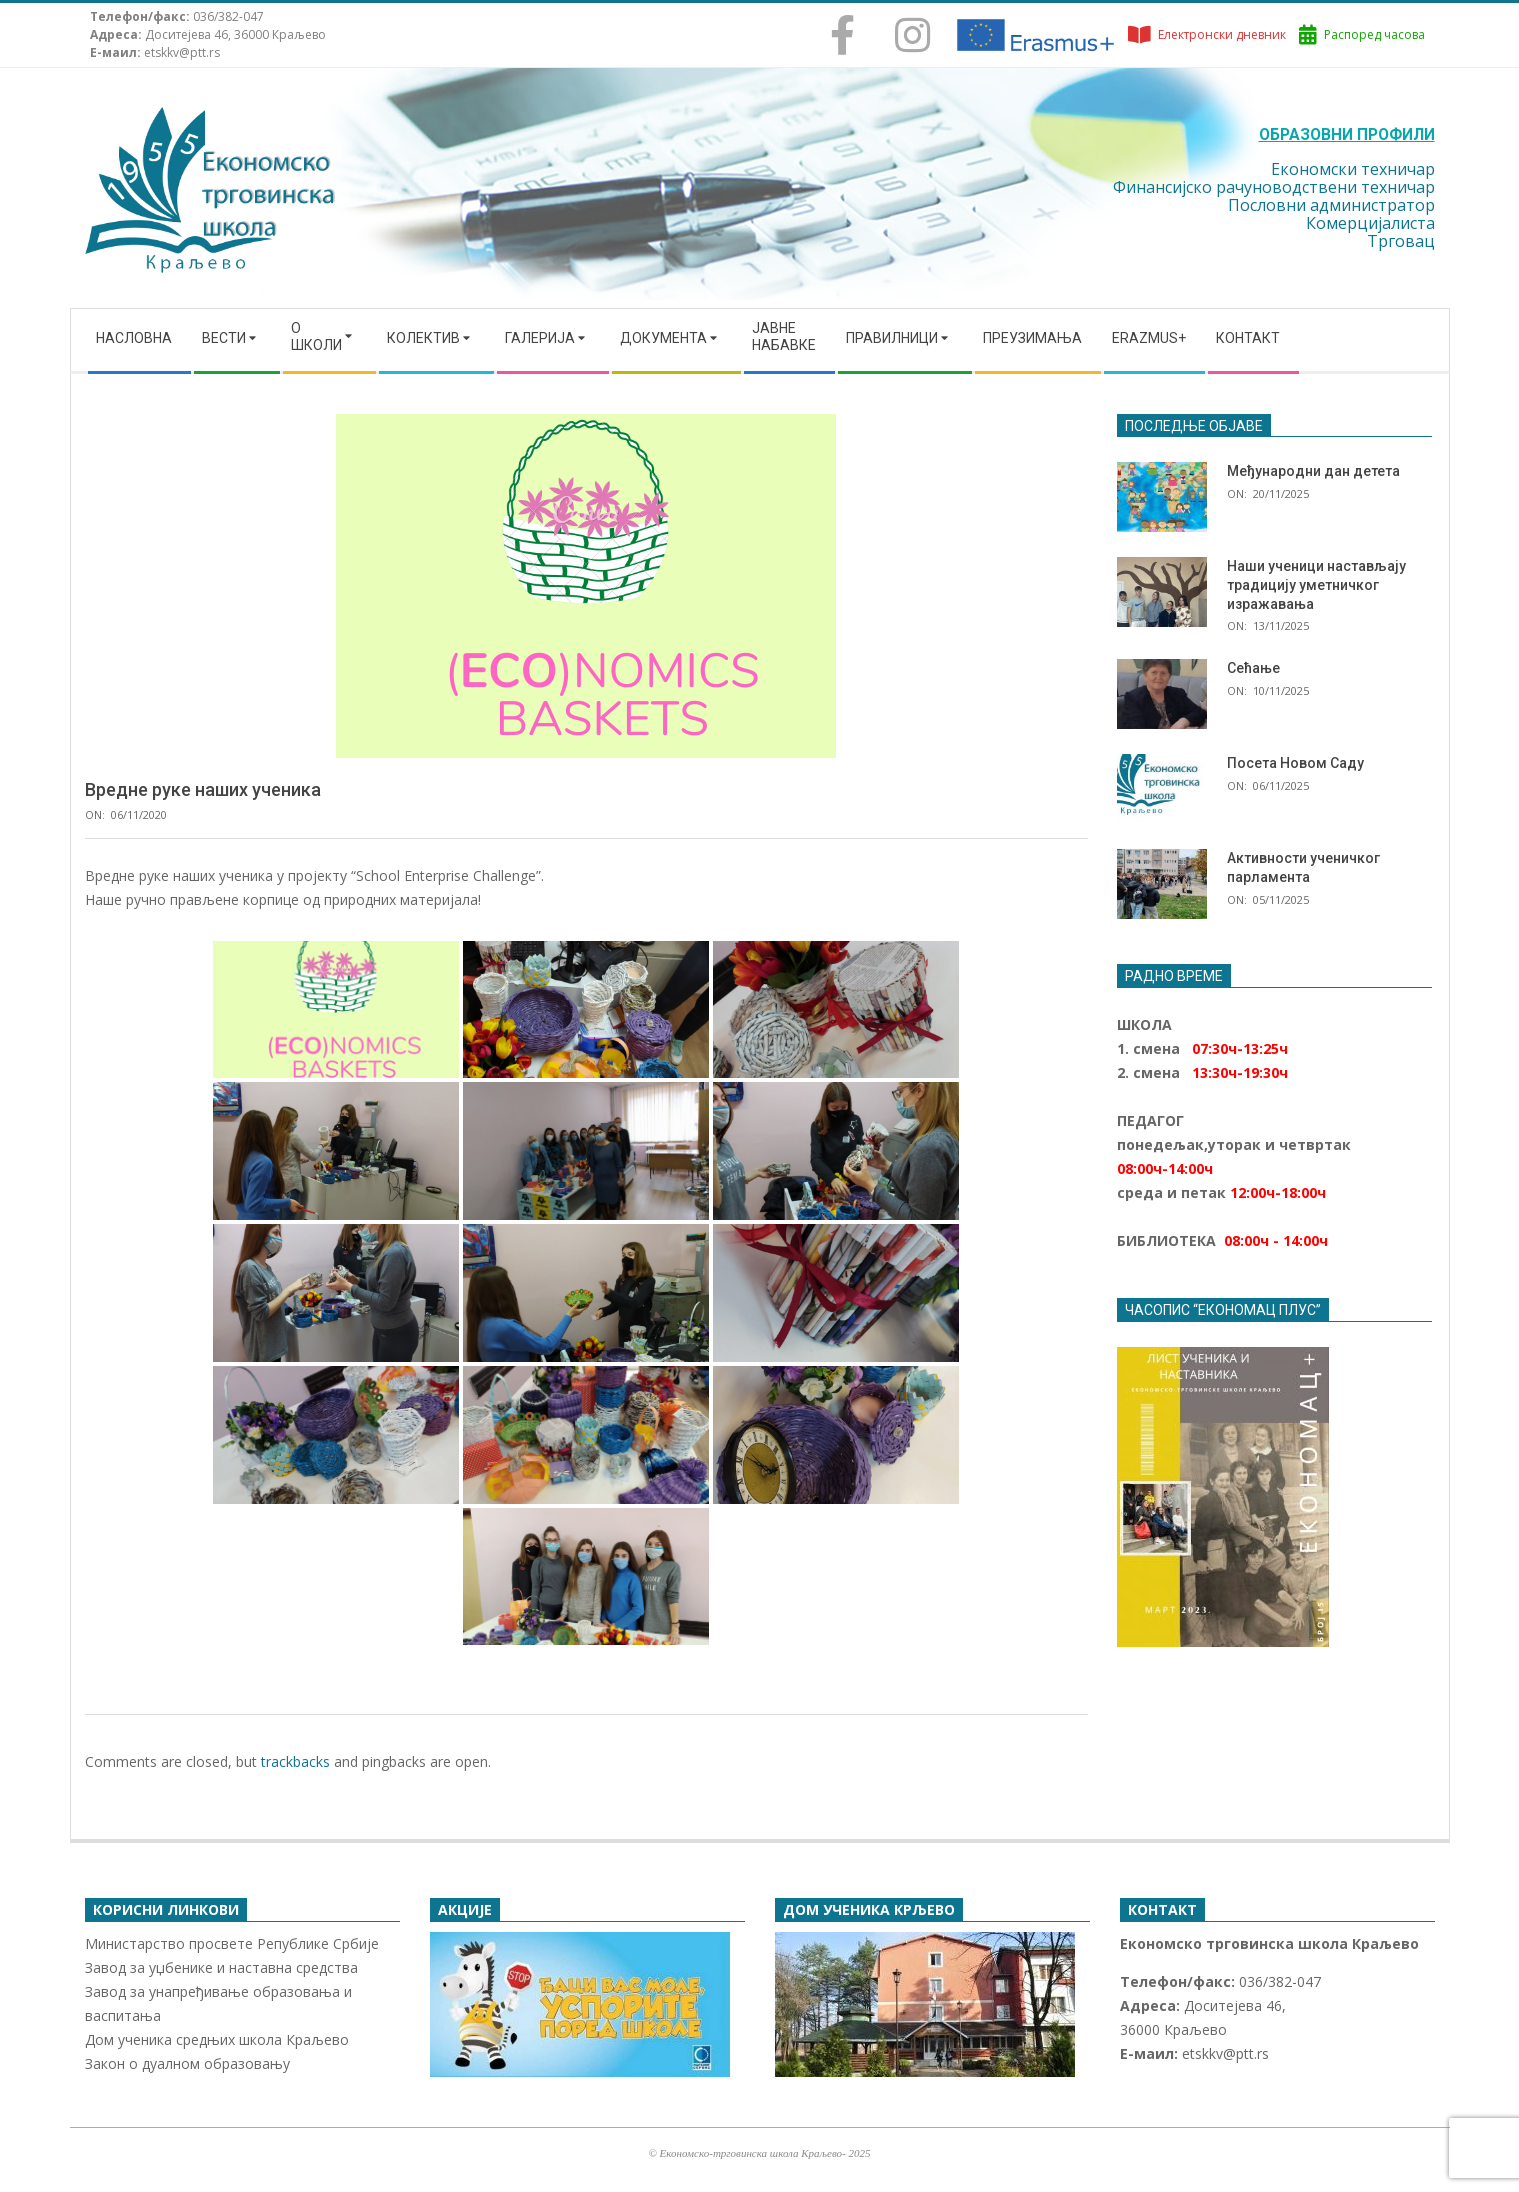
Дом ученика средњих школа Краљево (217, 2039)
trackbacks (295, 1761)
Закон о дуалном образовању (187, 2063)
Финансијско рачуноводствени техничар (1274, 187)
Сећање (1253, 668)
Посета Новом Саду (1295, 763)
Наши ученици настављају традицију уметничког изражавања (1316, 584)
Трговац (1401, 241)
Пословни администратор (1331, 205)
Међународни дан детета (1313, 471)
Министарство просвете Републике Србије (232, 1943)
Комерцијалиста (1370, 223)
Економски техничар (1353, 169)
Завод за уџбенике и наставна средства (221, 1967)
